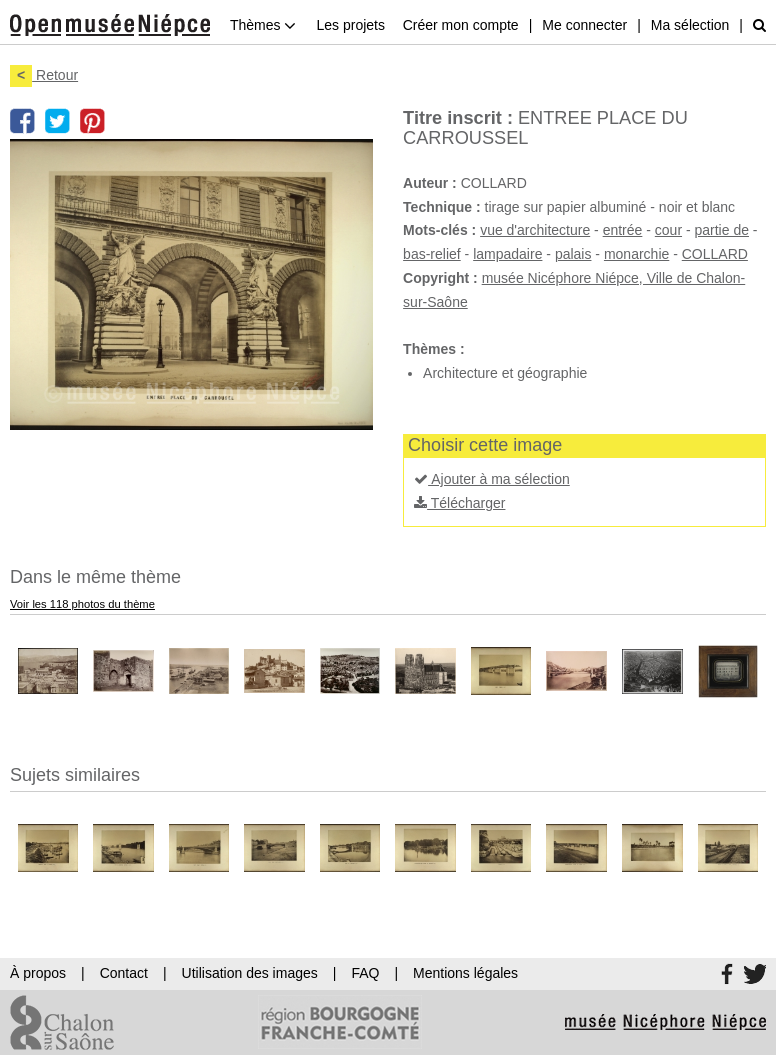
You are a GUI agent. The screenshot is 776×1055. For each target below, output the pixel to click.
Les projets (350, 25)
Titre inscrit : (458, 118)
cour (668, 230)
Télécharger (459, 503)
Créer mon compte (461, 25)
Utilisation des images (250, 973)
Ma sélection (690, 25)
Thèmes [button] (263, 25)
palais (573, 254)
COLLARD (715, 254)
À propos (38, 973)
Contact (124, 973)
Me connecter (584, 25)
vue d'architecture (535, 230)
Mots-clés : (439, 230)
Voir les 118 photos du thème (82, 604)
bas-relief (432, 254)
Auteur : (430, 183)
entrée (623, 230)
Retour (44, 75)
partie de (722, 230)
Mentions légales (465, 973)
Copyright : (440, 278)
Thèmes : (433, 349)
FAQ (365, 973)
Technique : (442, 207)
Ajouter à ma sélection (492, 479)
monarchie (636, 254)
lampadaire (507, 254)
